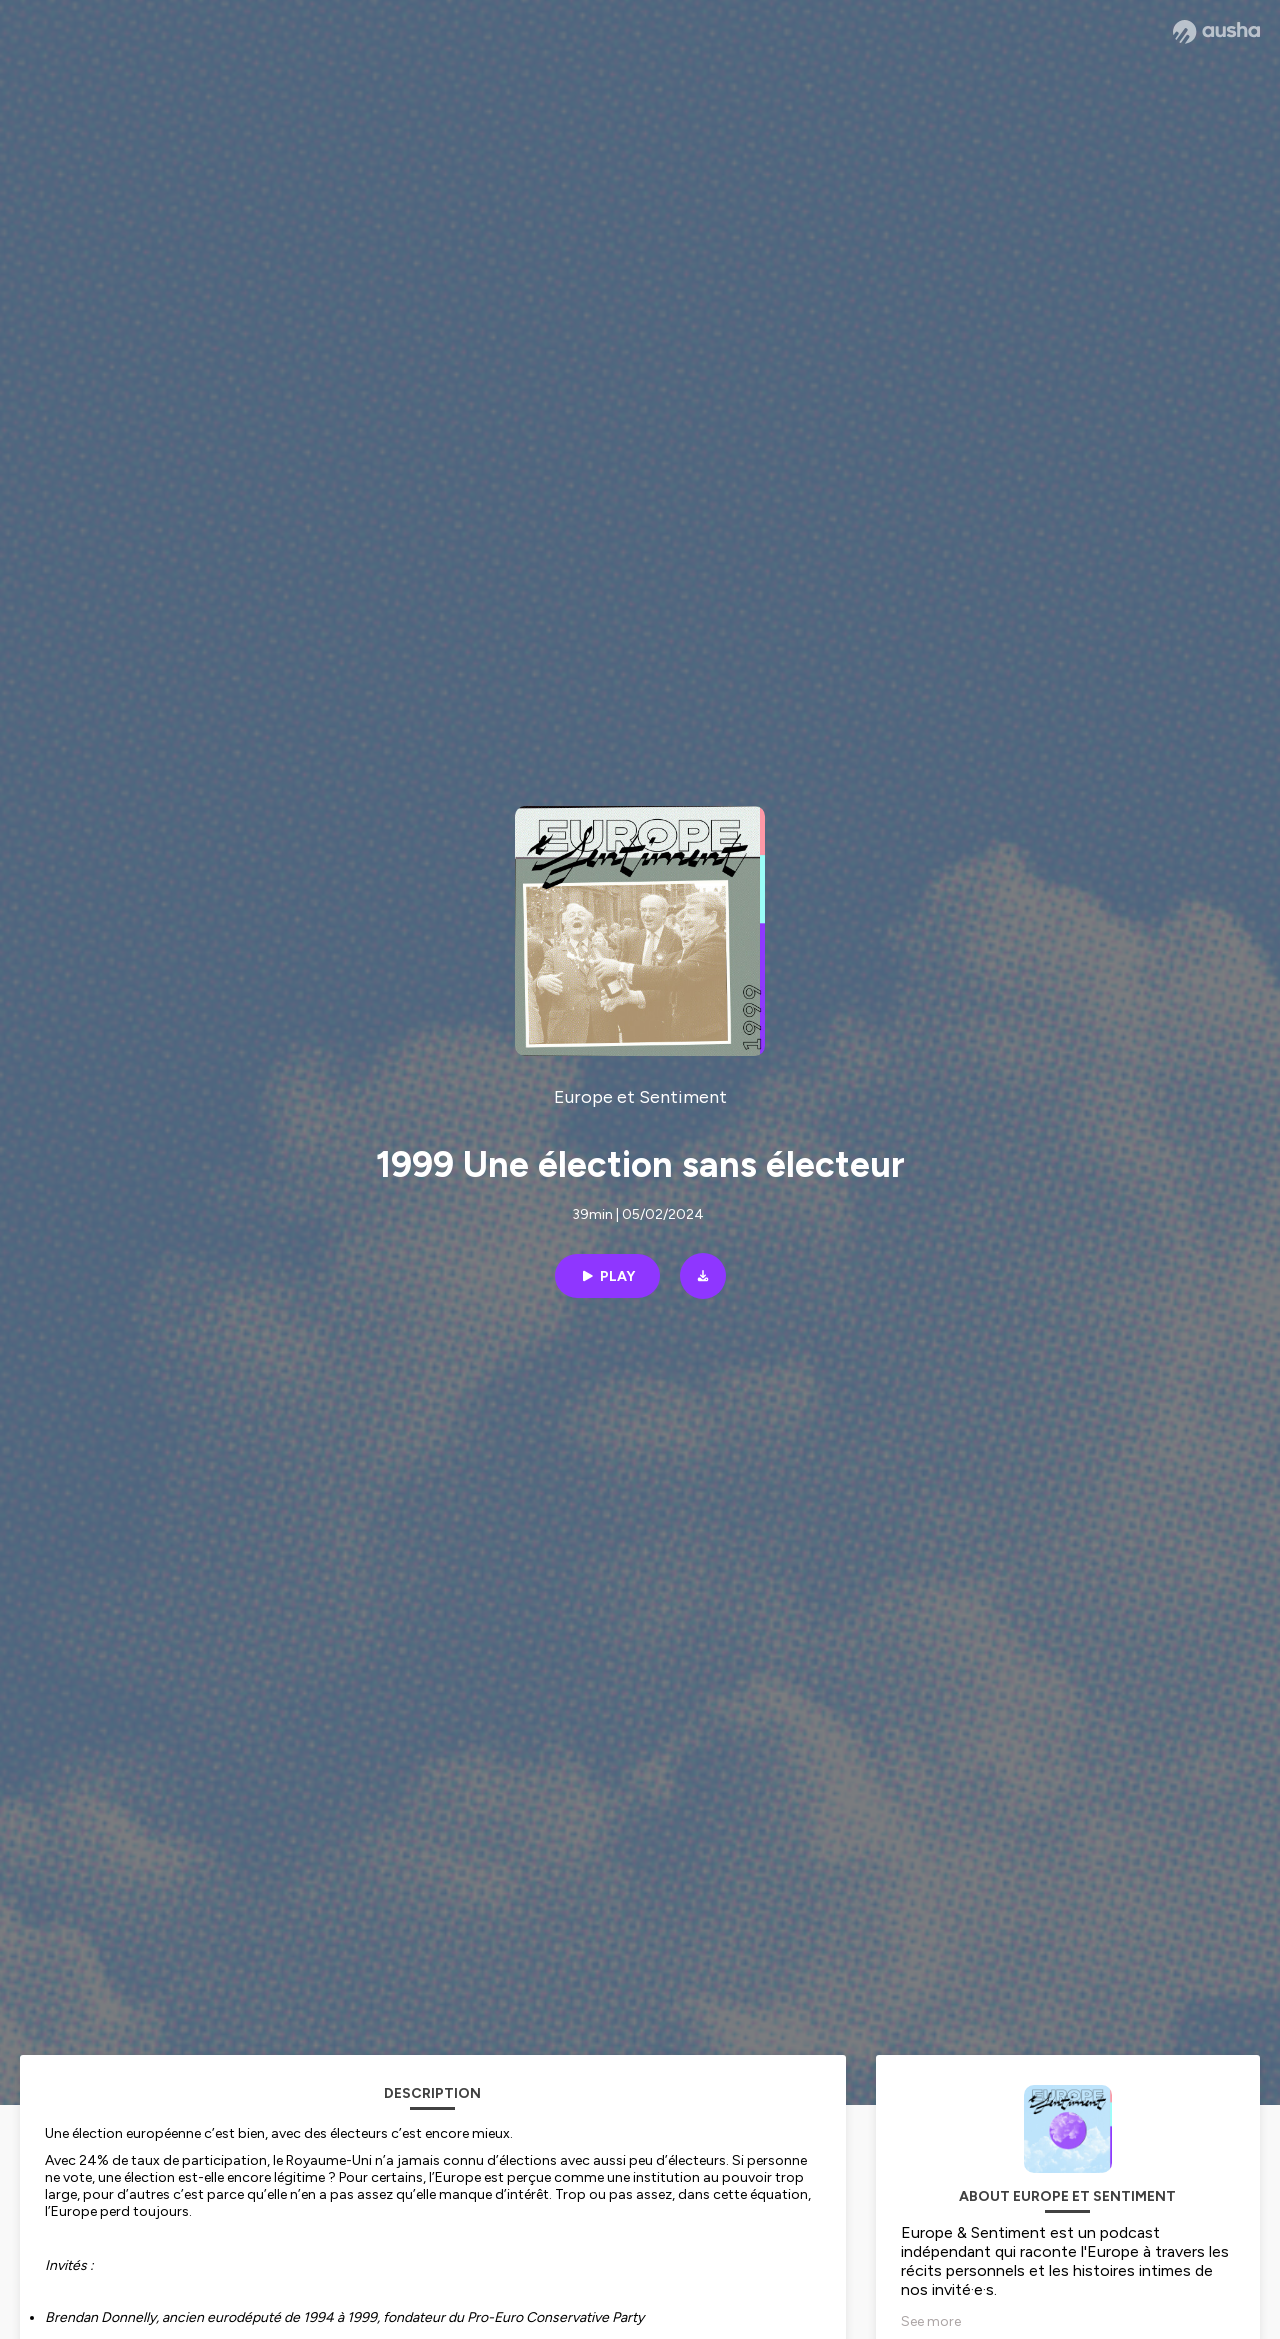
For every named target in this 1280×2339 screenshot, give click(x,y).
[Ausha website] (1216, 32)
